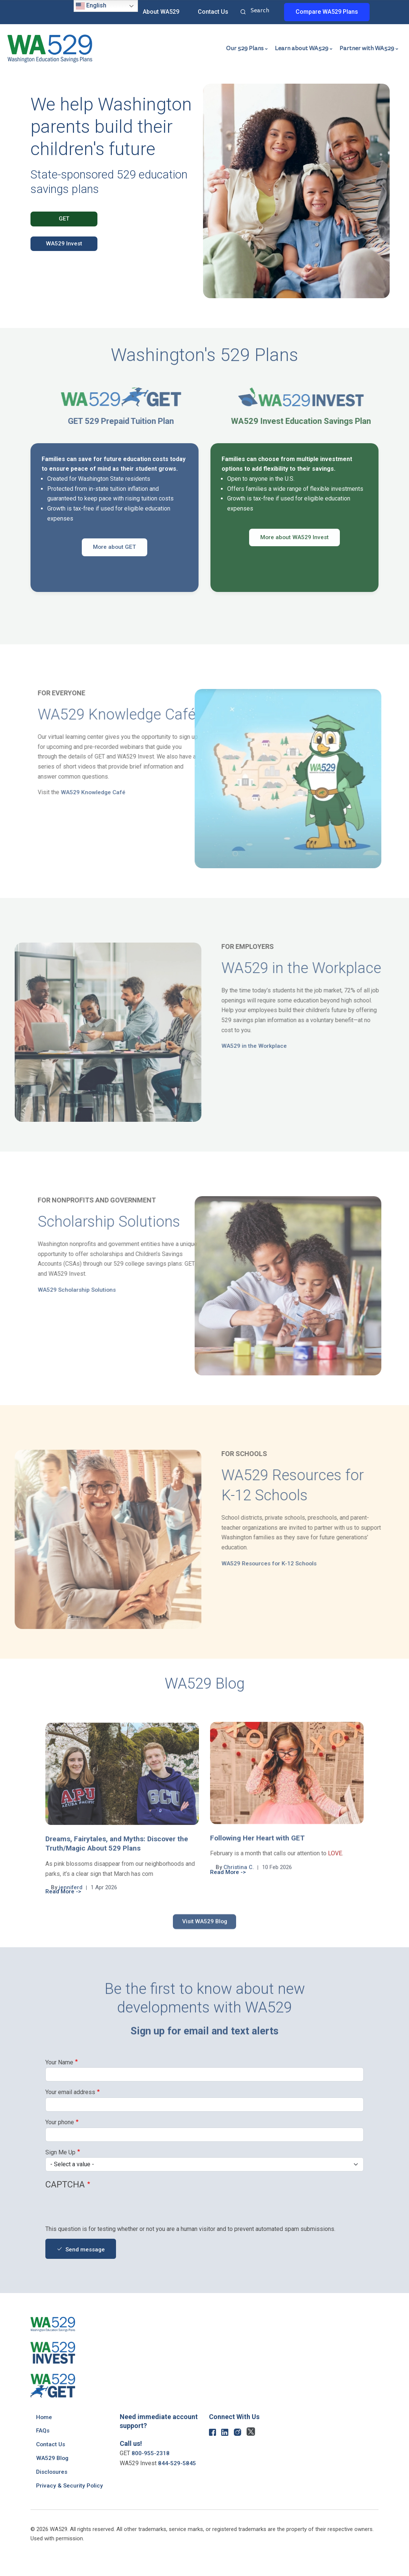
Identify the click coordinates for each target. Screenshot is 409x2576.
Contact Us (213, 11)
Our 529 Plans (245, 48)
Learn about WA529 (301, 48)
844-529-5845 (177, 2463)
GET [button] (64, 219)
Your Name (59, 2062)
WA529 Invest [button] (64, 244)
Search (243, 13)
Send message (86, 2249)
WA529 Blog (52, 2457)
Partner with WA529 (366, 48)
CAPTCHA (65, 2185)
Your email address (70, 2092)
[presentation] (101, 2209)
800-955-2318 (151, 2453)
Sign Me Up (60, 2152)
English (91, 5)
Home (44, 2417)
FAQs (43, 2430)
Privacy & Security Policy (70, 2485)
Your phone (59, 2122)
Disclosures (52, 2471)
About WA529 (161, 11)
